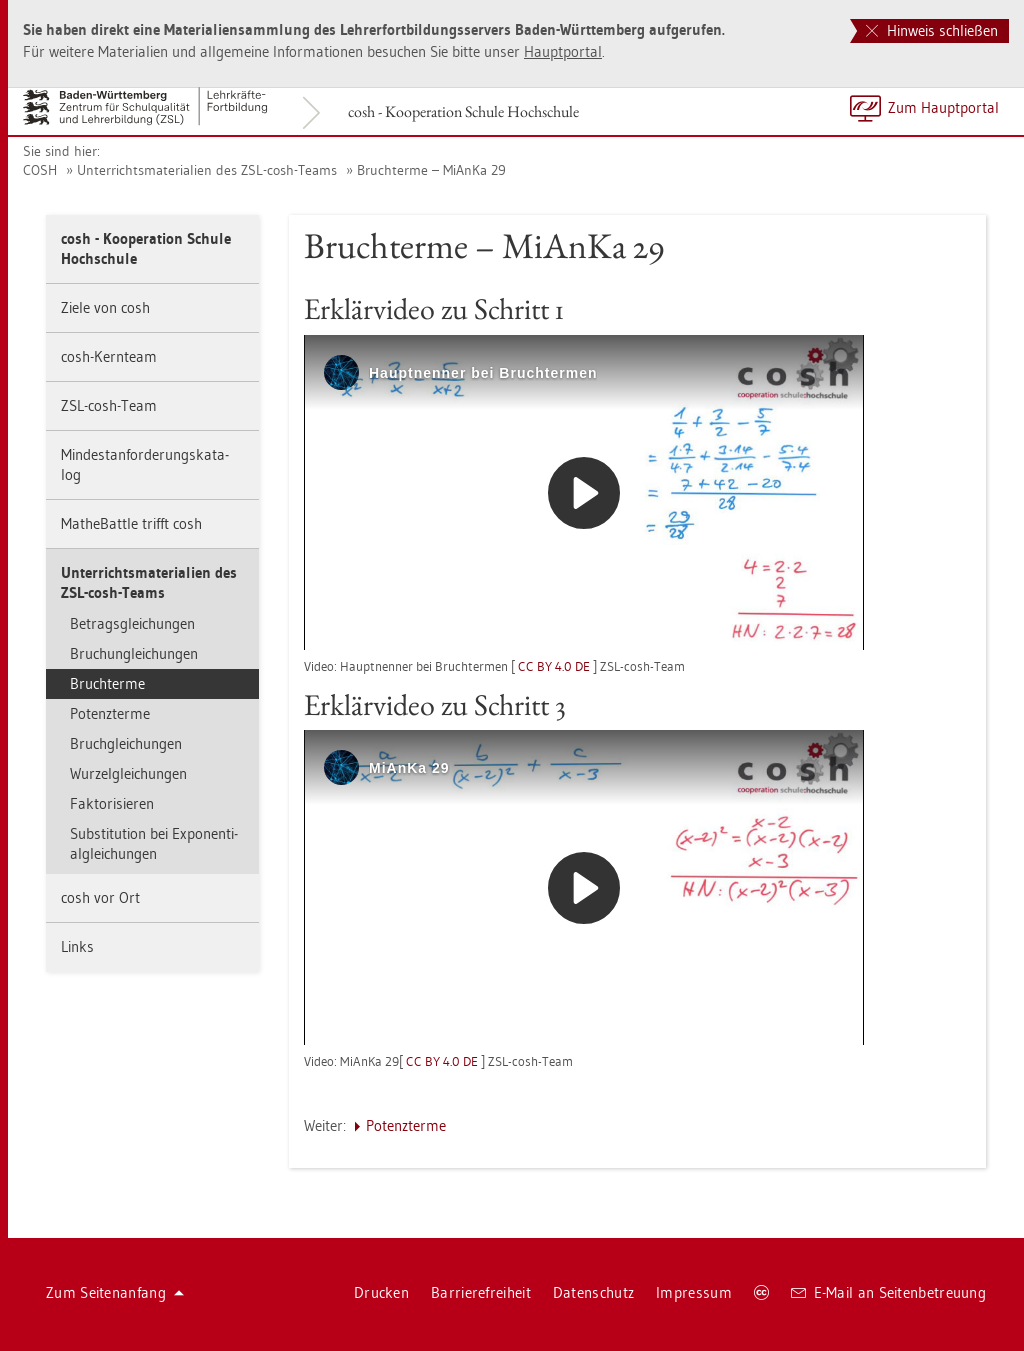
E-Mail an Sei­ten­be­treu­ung (888, 1292)
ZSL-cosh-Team (109, 405)
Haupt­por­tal (563, 51)
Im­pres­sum (694, 1292)
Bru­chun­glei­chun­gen (134, 653)
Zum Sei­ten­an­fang (115, 1292)
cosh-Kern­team (109, 356)
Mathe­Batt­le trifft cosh (131, 523)
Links (77, 946)
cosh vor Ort (100, 897)
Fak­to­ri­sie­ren (112, 803)
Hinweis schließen (932, 30)
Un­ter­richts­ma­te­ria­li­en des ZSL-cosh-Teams (207, 170)
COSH (40, 170)
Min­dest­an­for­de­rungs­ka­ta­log (145, 464)
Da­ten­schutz (593, 1292)
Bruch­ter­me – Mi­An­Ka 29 (431, 170)
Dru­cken (381, 1292)
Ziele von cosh (105, 307)
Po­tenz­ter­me (110, 713)
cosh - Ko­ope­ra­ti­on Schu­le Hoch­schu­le (463, 111)
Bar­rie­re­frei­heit (481, 1292)
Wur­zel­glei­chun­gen (128, 773)
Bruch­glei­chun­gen (126, 743)
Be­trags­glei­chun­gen (132, 623)
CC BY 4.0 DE (554, 666)
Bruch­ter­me (107, 683)
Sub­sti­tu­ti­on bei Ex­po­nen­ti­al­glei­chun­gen (154, 843)
